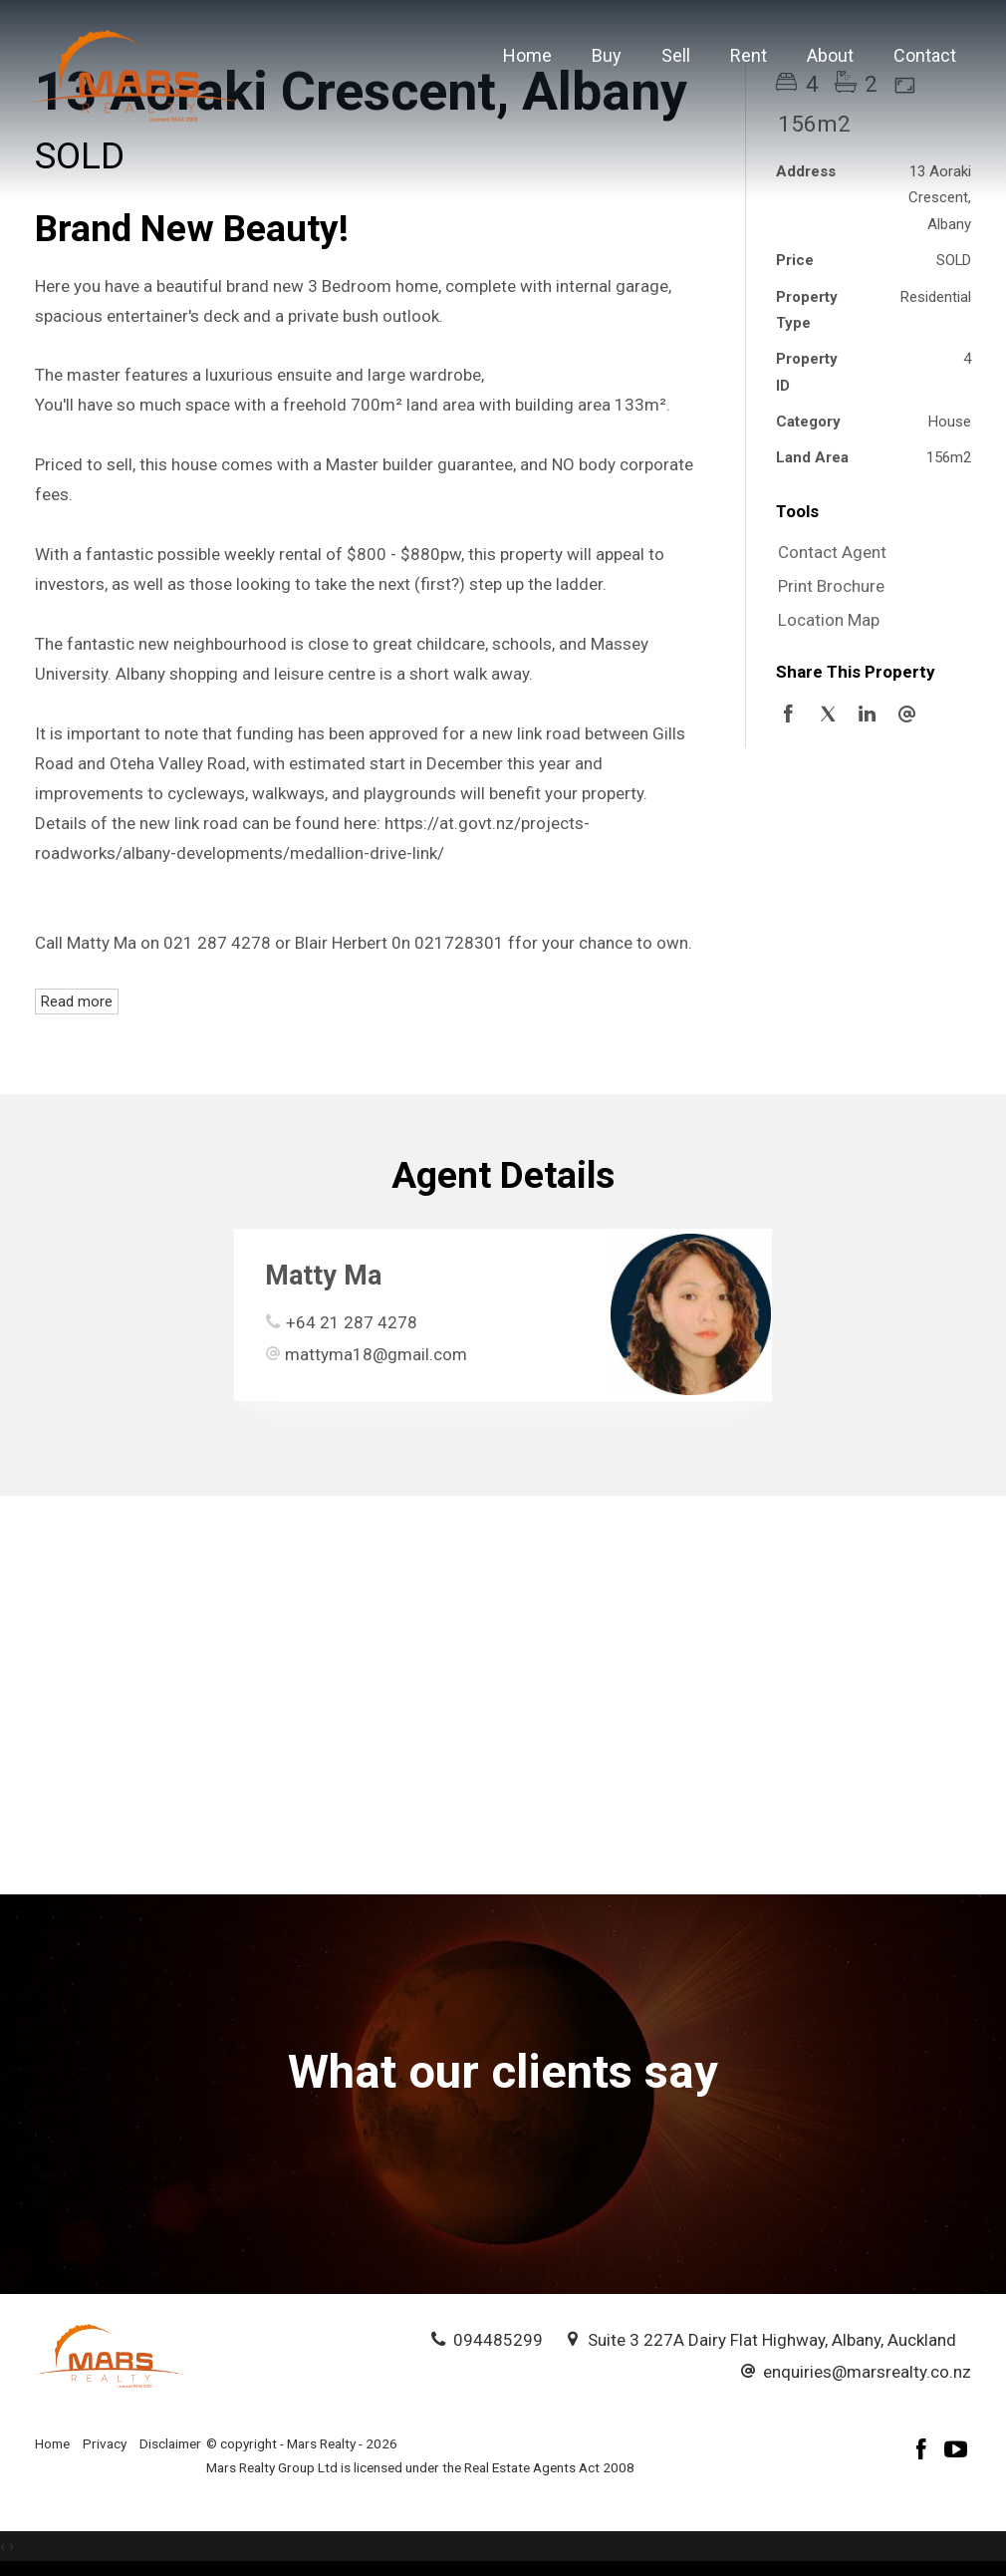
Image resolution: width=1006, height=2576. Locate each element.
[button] (869, 587)
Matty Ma (323, 1275)
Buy (607, 55)
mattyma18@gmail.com (376, 1354)
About (830, 55)
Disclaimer (170, 2443)
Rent (748, 55)
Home (527, 55)
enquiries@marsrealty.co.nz (867, 2372)
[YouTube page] (956, 2451)
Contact (924, 55)
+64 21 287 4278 (351, 1322)
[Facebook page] (924, 2451)
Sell (675, 55)
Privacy (104, 2443)
